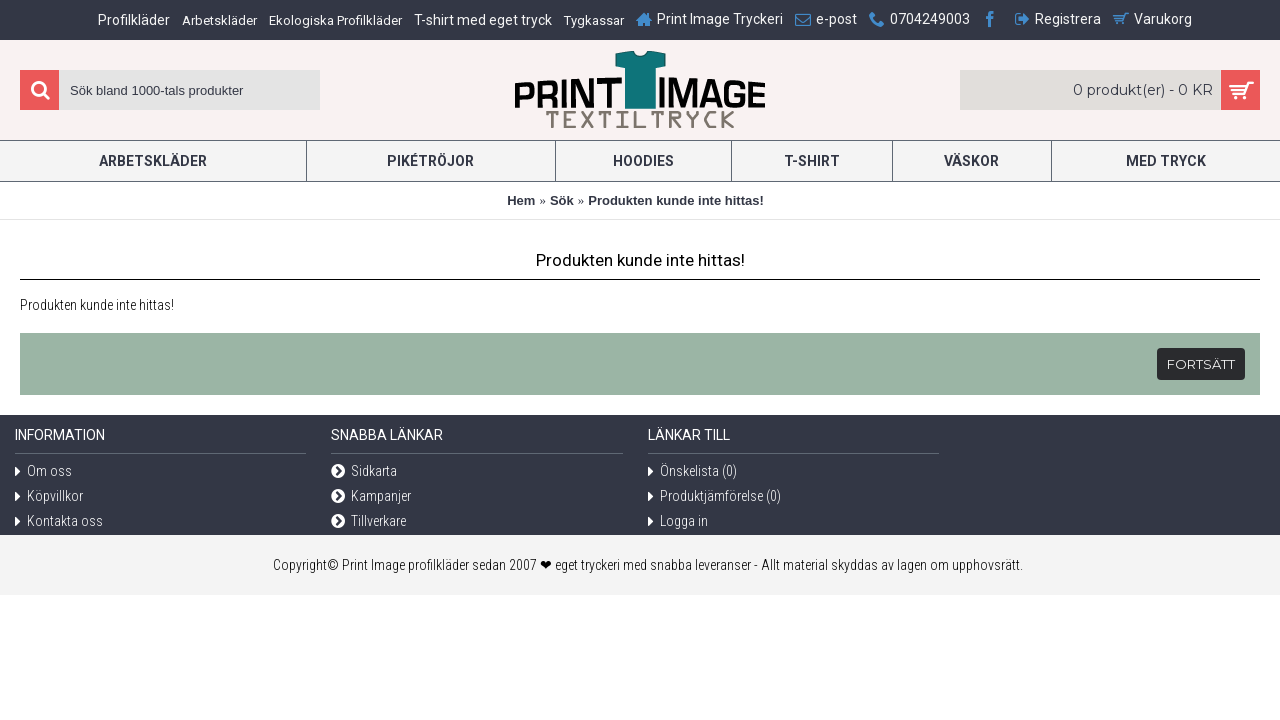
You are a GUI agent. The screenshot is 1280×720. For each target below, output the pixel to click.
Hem (521, 200)
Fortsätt (1201, 364)
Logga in (678, 522)
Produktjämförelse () (714, 497)
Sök (562, 200)
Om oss (43, 472)
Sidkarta (364, 472)
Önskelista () (692, 472)
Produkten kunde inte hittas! (676, 200)
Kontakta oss (59, 522)
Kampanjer (371, 497)
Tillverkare (368, 522)
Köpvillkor (49, 497)
